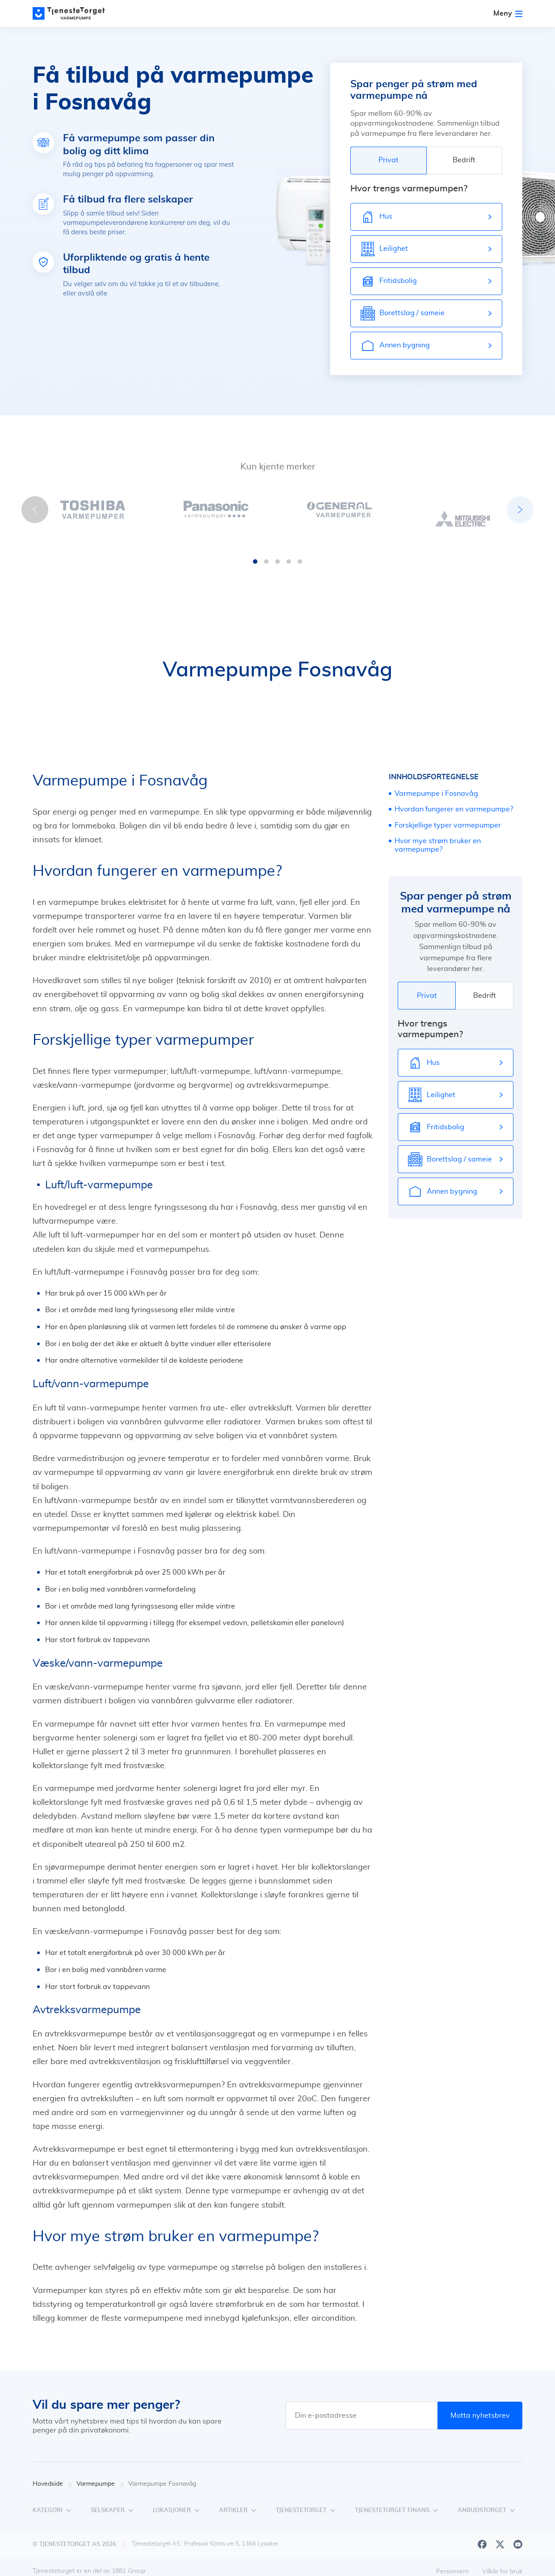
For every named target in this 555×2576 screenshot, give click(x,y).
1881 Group (128, 2562)
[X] (500, 2535)
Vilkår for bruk (502, 2562)
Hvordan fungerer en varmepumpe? (454, 800)
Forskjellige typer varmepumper (448, 816)
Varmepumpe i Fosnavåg (436, 784)
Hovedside (52, 2475)
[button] (255, 552)
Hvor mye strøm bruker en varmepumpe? (438, 836)
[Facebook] (482, 2535)
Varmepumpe (100, 2475)
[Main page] (73, 13)
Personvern (452, 2562)
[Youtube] (517, 2535)
